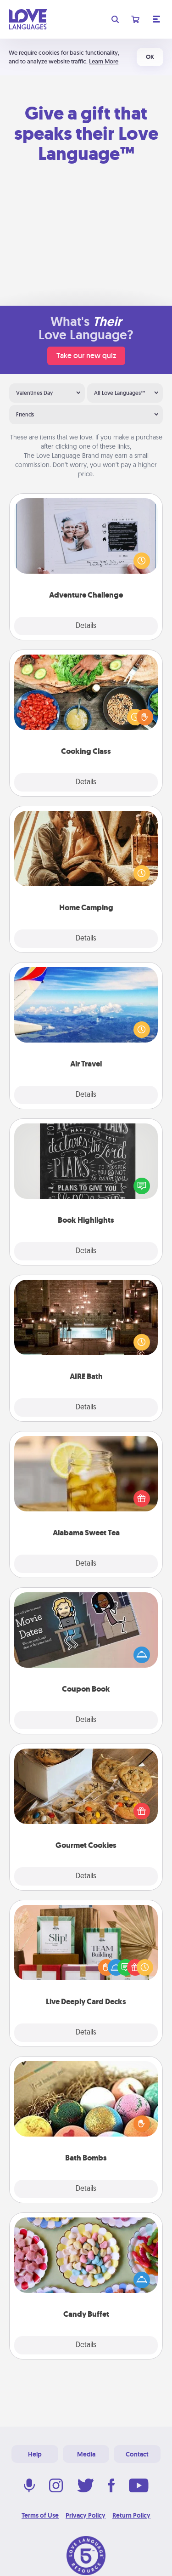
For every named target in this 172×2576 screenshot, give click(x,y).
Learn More (103, 61)
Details (86, 626)
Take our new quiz (86, 355)
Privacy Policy (85, 2515)
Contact (137, 2454)
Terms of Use (40, 2515)
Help (35, 2454)
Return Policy (131, 2515)
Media (86, 2454)
